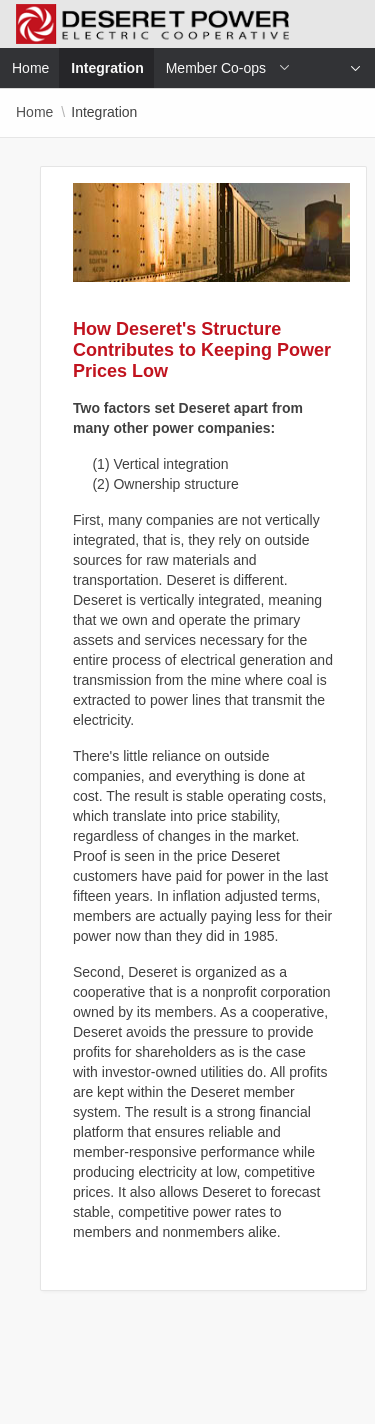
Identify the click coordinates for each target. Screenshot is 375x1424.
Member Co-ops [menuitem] (216, 68)
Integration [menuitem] (113, 67)
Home (34, 112)
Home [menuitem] (30, 68)
